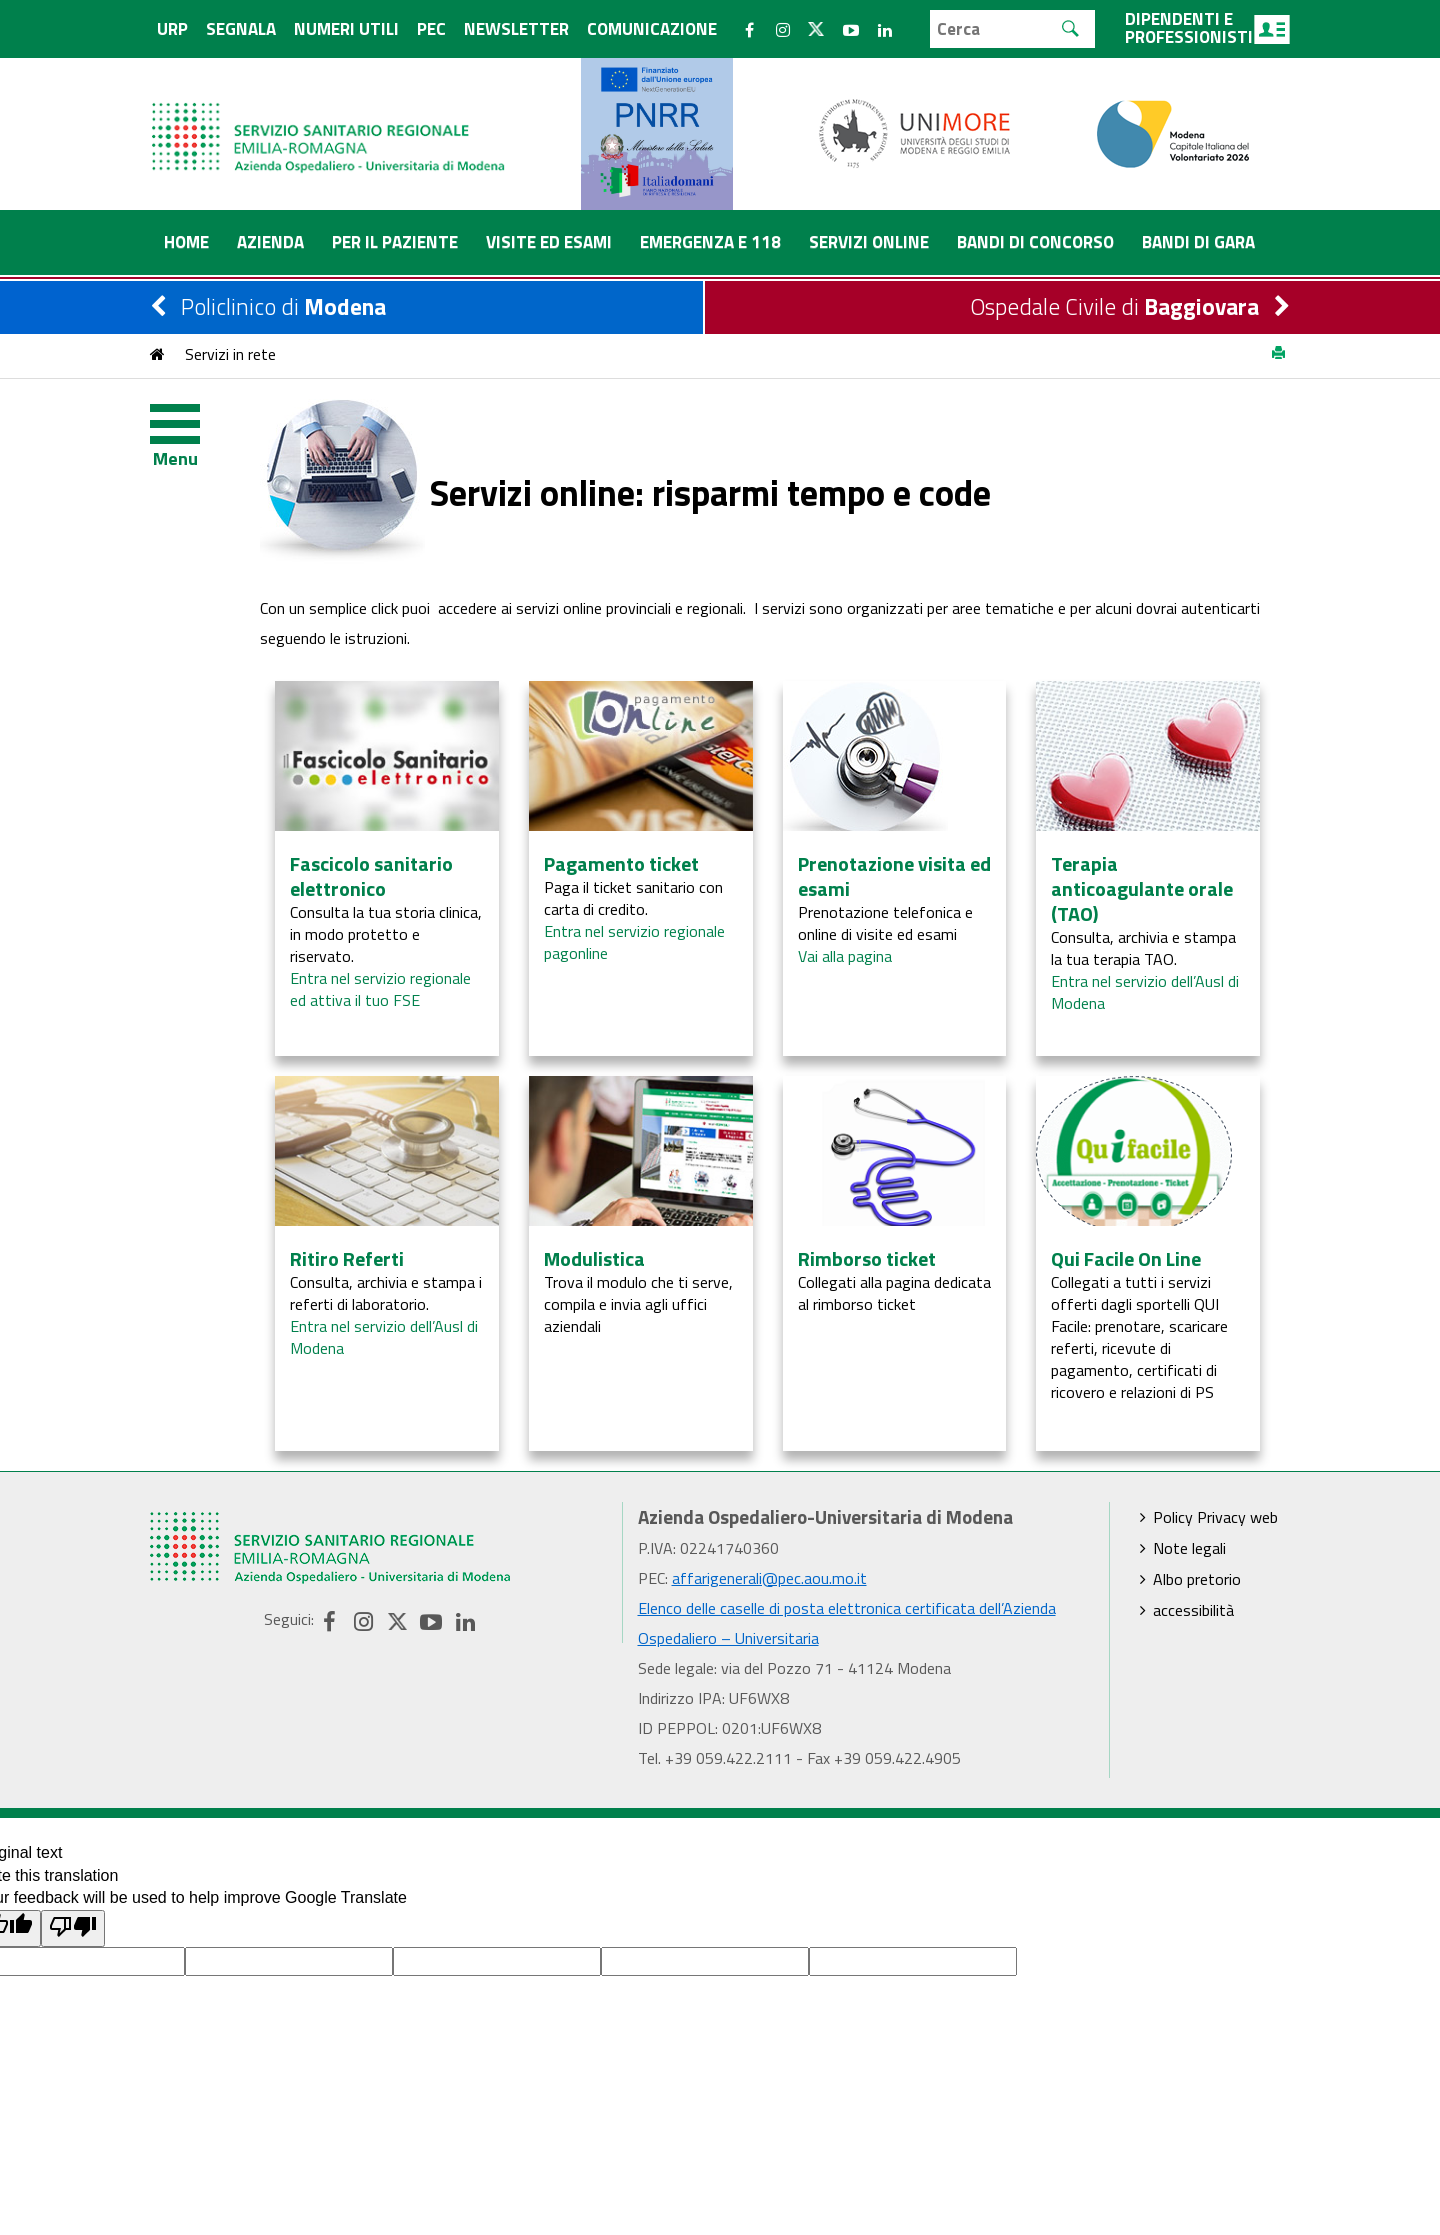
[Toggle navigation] (190, 429)
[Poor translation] (73, 1928)
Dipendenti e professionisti (1207, 28)
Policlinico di (283, 306)
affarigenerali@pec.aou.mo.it (769, 1578)
